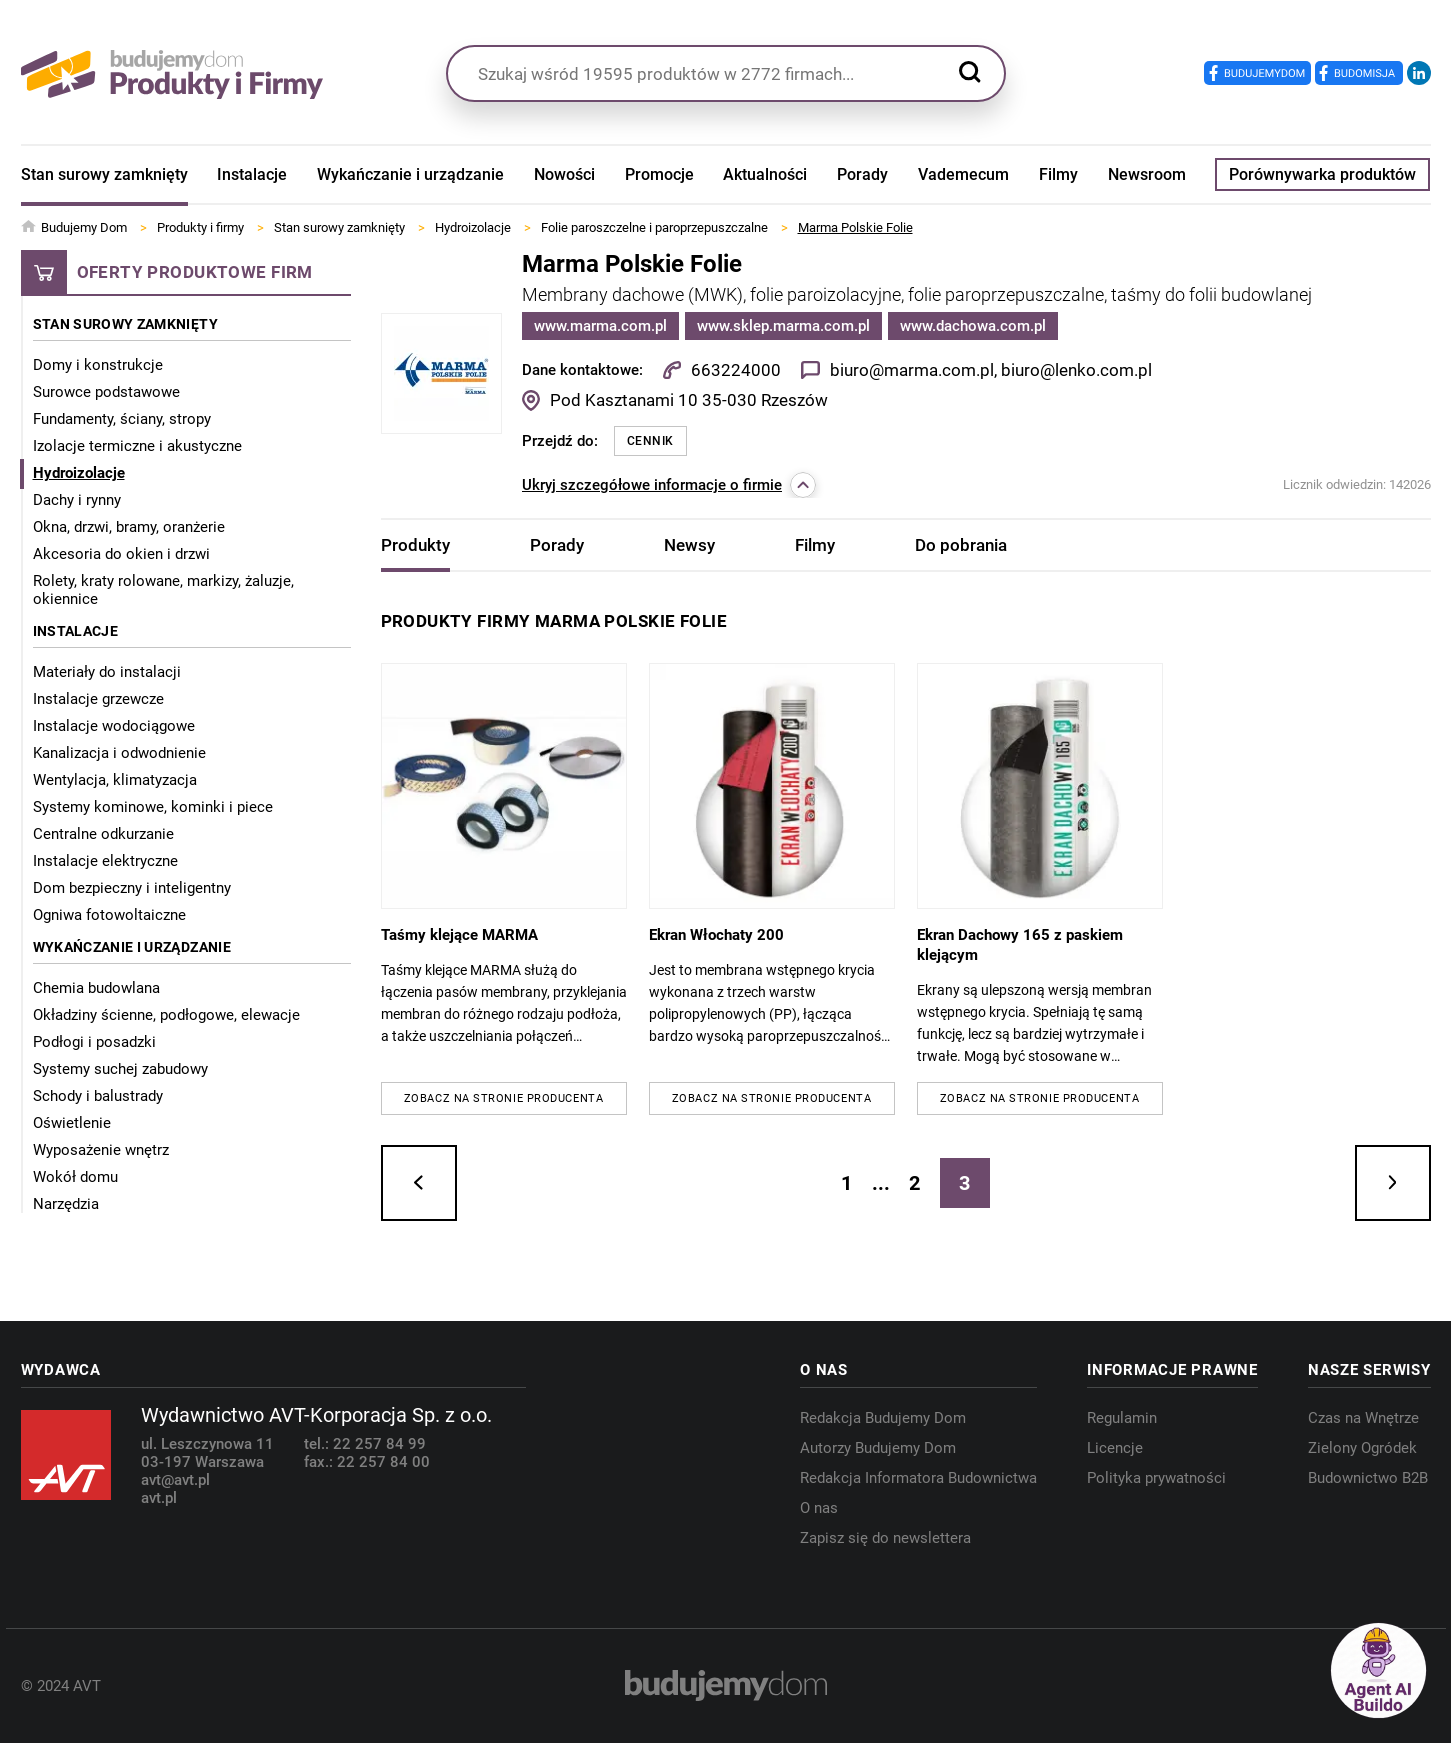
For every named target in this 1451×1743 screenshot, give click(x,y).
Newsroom (1147, 174)
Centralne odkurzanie (103, 834)
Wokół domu (75, 1177)
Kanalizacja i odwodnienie (119, 753)
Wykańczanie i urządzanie (410, 174)
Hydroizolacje (79, 473)
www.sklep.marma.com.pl (783, 326)
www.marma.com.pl (600, 326)
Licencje (1115, 1448)
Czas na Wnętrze (1363, 1418)
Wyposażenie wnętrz (101, 1150)
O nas (819, 1508)
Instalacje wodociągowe (114, 726)
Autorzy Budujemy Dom (878, 1448)
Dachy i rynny (77, 500)
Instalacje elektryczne (105, 861)
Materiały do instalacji (107, 672)
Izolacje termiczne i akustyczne (137, 446)
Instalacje (252, 174)
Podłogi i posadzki (94, 1042)
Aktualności (765, 174)
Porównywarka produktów (1322, 174)
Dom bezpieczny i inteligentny (132, 888)
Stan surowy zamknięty (104, 174)
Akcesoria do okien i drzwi (121, 554)
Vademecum (963, 174)
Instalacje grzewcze (98, 699)
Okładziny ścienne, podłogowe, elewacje (166, 1015)
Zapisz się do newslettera (885, 1538)
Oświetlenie (72, 1123)
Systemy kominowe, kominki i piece (153, 807)
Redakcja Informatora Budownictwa (918, 1478)
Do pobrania (961, 545)
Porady (862, 174)
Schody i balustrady (98, 1096)
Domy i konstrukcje (98, 365)
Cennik (650, 441)
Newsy (689, 545)
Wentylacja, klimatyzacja (115, 780)
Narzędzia (66, 1204)
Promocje (659, 174)
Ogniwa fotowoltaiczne (109, 915)
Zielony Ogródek (1362, 1448)
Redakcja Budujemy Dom (883, 1418)
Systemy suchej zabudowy (120, 1069)
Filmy (1058, 174)
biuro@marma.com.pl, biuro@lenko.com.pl (990, 370)
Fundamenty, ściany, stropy (122, 419)
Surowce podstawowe (106, 392)
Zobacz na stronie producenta (503, 1098)
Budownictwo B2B (1368, 1478)
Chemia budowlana (96, 988)
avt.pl (159, 1498)
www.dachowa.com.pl (973, 326)
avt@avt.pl (175, 1480)
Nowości (564, 174)
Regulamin (1122, 1418)
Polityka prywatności (1156, 1478)
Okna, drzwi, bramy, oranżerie (129, 527)
